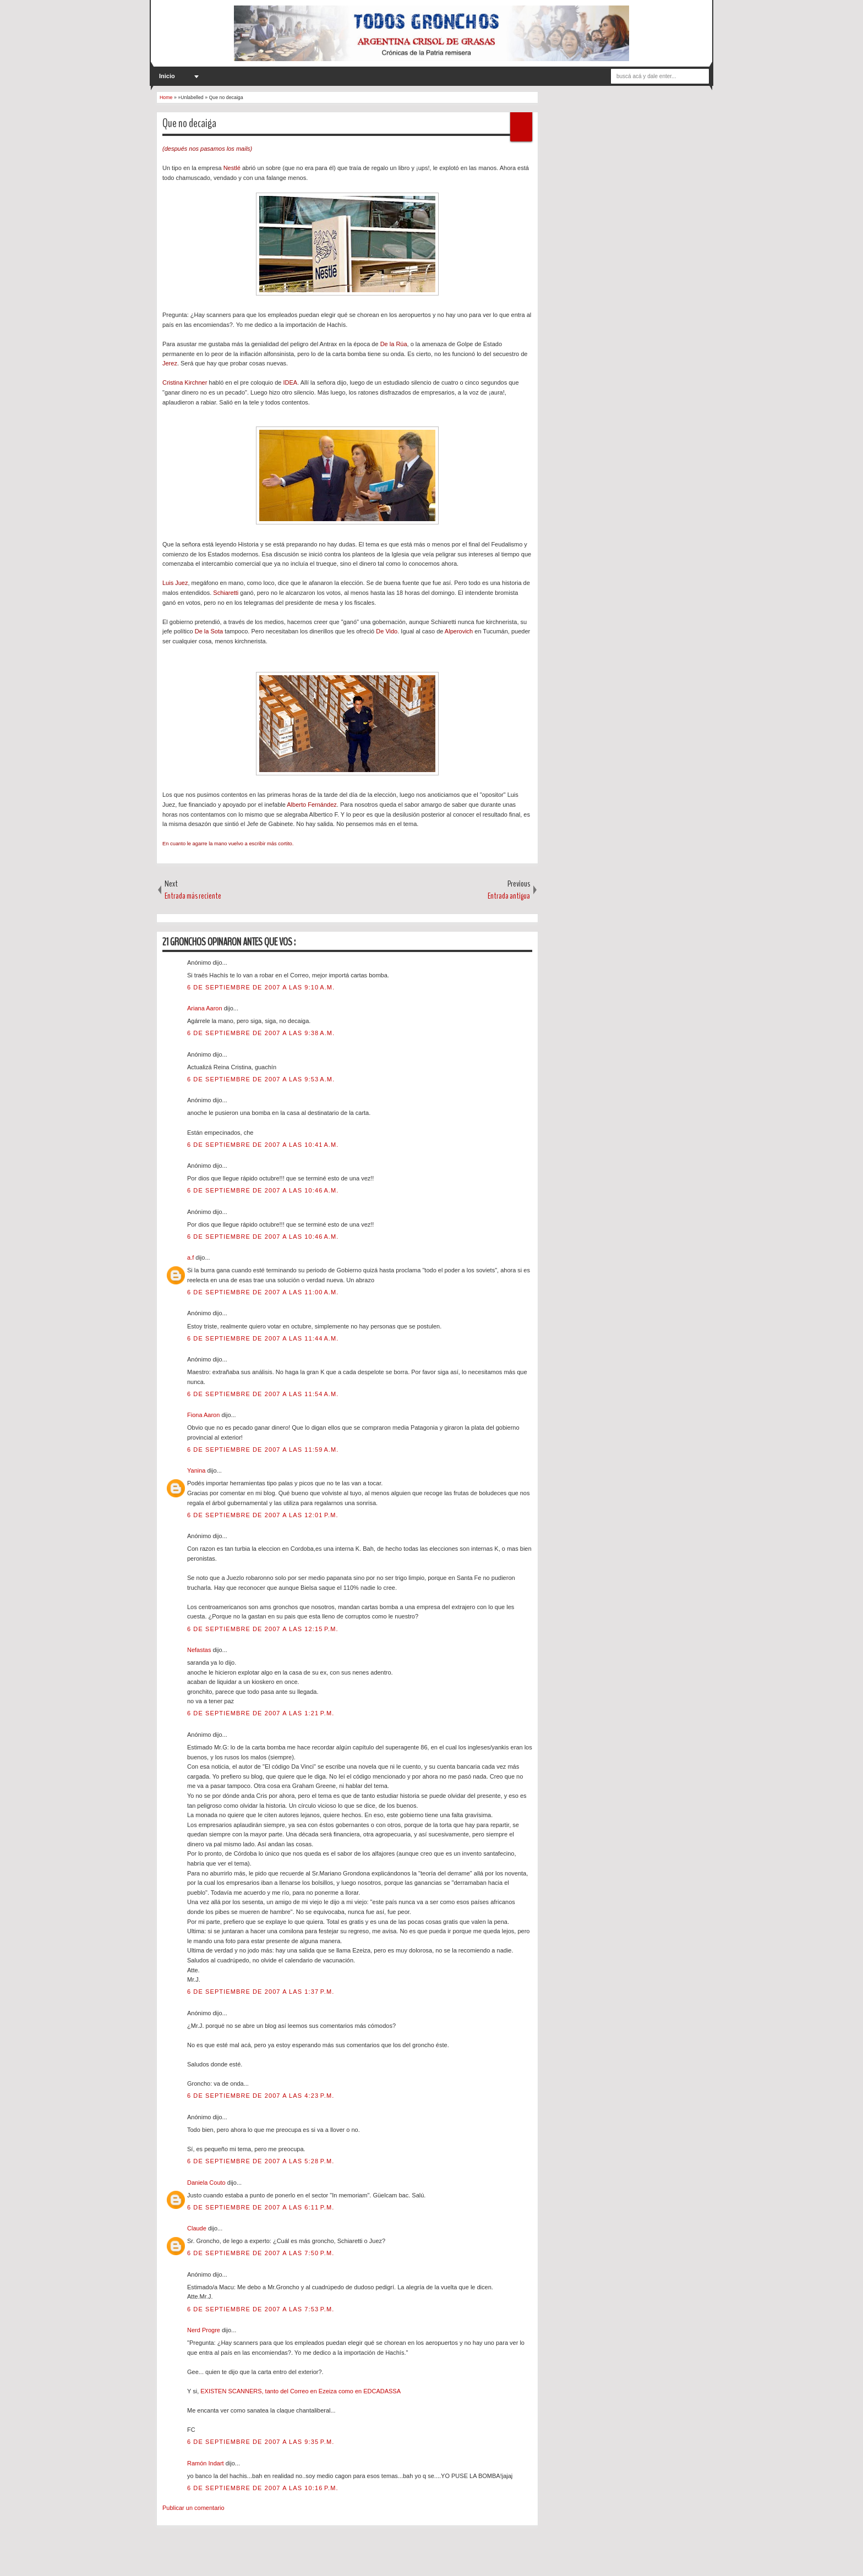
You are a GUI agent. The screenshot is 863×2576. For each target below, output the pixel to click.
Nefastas (199, 1650)
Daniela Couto (207, 2182)
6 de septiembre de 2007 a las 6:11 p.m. (260, 2207)
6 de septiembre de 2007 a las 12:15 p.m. (262, 1629)
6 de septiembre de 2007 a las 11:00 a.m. (262, 1292)
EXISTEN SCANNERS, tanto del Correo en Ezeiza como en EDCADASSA (300, 2391)
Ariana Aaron (205, 1008)
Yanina (197, 1470)
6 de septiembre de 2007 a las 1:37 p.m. (260, 1991)
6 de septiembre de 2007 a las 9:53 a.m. (261, 1079)
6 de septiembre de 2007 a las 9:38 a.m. (261, 1033)
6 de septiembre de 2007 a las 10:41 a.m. (262, 1144)
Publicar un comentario (193, 2507)
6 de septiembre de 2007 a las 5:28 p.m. (260, 2161)
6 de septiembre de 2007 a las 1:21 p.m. (260, 1713)
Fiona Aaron (204, 1415)
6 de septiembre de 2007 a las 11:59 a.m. (262, 1449)
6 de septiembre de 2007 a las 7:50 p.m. (260, 2253)
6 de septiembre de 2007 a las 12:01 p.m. (262, 1515)
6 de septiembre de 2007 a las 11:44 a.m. (262, 1338)
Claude (197, 2228)
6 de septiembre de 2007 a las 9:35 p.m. (260, 2441)
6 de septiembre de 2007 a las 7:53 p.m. (260, 2309)
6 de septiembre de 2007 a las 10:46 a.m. (262, 1190)
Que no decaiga (189, 123)
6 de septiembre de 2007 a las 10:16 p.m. (262, 2488)
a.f (191, 1257)
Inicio (167, 76)
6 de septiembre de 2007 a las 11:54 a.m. (262, 1394)
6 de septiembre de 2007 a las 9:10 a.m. (261, 987)
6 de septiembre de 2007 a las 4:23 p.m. (260, 2095)
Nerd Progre (204, 2330)
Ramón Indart (206, 2463)
